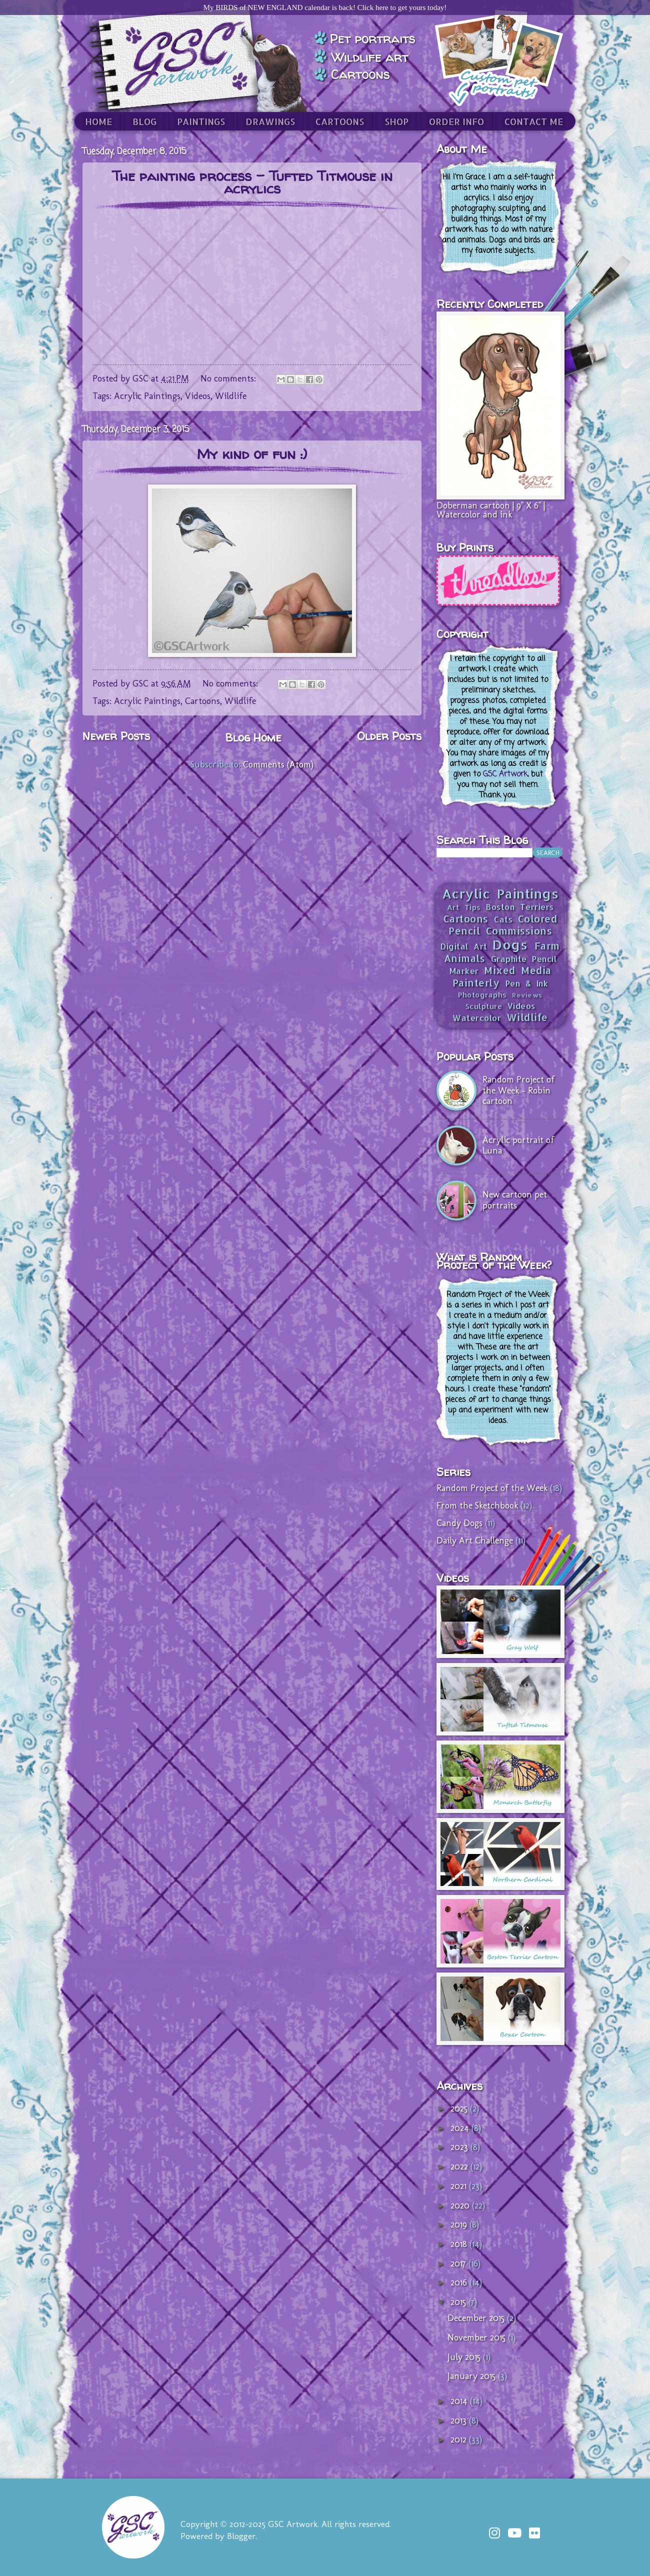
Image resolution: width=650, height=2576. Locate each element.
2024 (461, 2128)
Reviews (527, 995)
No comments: (229, 378)
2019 (460, 2224)
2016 (460, 2282)
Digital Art (464, 946)
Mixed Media (518, 970)
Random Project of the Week (492, 1488)
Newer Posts (116, 736)
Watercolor (476, 1017)
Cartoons (202, 701)
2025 (460, 2108)
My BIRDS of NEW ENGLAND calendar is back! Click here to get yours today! (325, 8)
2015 (459, 2302)
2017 (459, 2263)
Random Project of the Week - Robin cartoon (518, 1090)
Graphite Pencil (524, 959)
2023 (460, 2147)
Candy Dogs (459, 1523)
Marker (464, 971)
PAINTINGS (201, 121)
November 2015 (478, 2337)
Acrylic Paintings (147, 396)
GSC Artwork (505, 774)
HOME (98, 121)
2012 (459, 2439)
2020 (461, 2205)
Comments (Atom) (278, 764)
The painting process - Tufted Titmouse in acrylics (252, 182)
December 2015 (477, 2318)
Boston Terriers (520, 907)
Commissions (519, 930)
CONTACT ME (533, 121)
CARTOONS (340, 121)
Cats (503, 919)
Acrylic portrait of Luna (518, 1145)
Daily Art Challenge (474, 1540)
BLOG (144, 121)
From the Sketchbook (477, 1505)
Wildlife (230, 396)
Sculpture (484, 1006)
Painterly (476, 982)
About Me (461, 149)
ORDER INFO (456, 121)
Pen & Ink (527, 983)
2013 (459, 2420)
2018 (460, 2244)
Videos (197, 396)
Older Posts (389, 736)
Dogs (510, 944)
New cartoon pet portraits (514, 1200)
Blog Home (254, 737)
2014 (460, 2401)
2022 (460, 2166)
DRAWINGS (270, 121)
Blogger (241, 2536)
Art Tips (464, 907)
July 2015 (465, 2357)
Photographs (482, 995)
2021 (459, 2186)
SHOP (396, 121)
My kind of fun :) (252, 454)
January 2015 (473, 2376)
